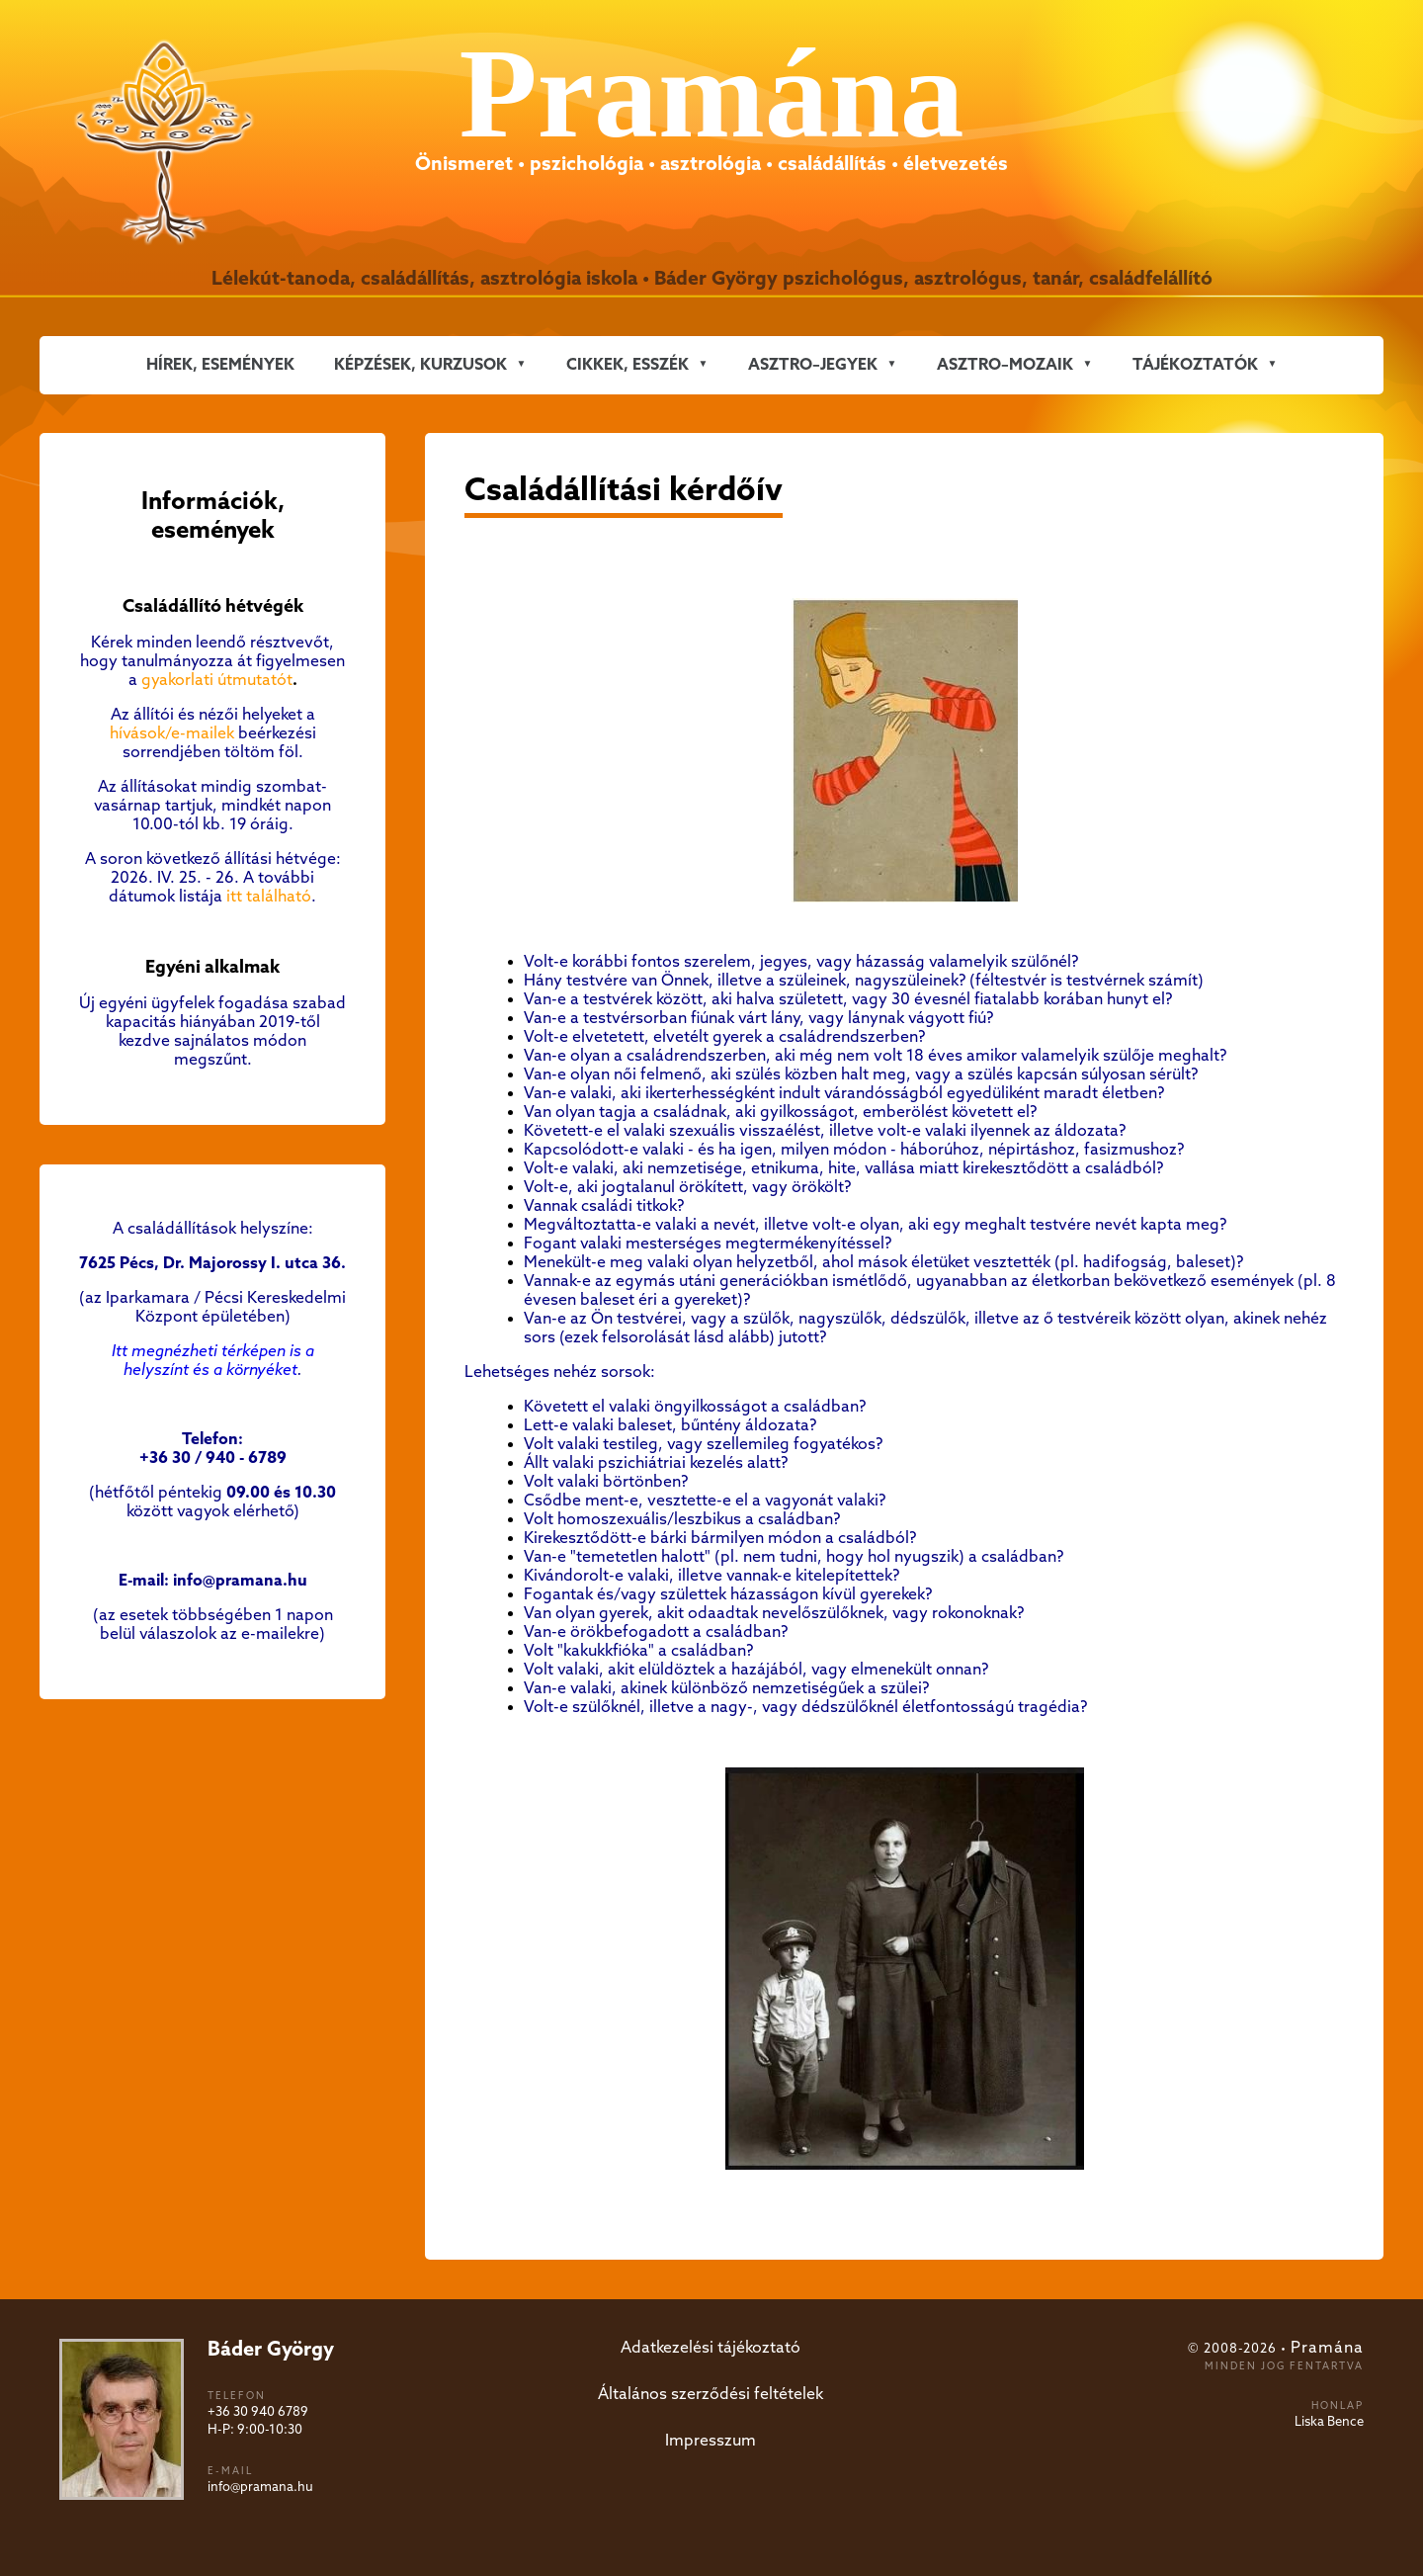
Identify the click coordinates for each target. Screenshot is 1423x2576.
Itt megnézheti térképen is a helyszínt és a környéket (213, 1361)
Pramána (1327, 2348)
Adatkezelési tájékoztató (710, 2348)
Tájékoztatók (1195, 365)
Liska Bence (1329, 2422)
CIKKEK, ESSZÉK (627, 365)
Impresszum (710, 2441)
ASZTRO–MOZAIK (1005, 365)
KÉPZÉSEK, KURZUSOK (420, 365)
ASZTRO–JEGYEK (813, 365)
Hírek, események (220, 365)
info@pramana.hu (260, 2487)
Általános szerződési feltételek (710, 2394)
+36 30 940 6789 (258, 2412)
